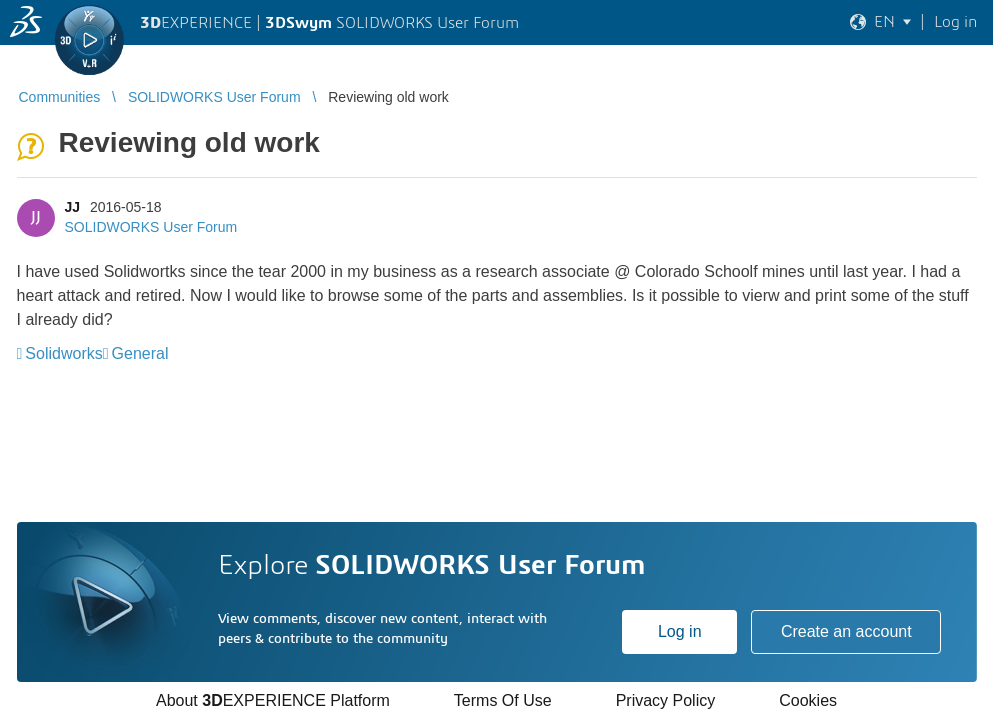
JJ (73, 207)
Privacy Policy (666, 700)
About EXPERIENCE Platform (273, 700)
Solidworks (63, 353)
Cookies (808, 700)
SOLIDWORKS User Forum (151, 227)
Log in (680, 631)
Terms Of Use (503, 700)
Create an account (846, 631)
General (140, 353)
